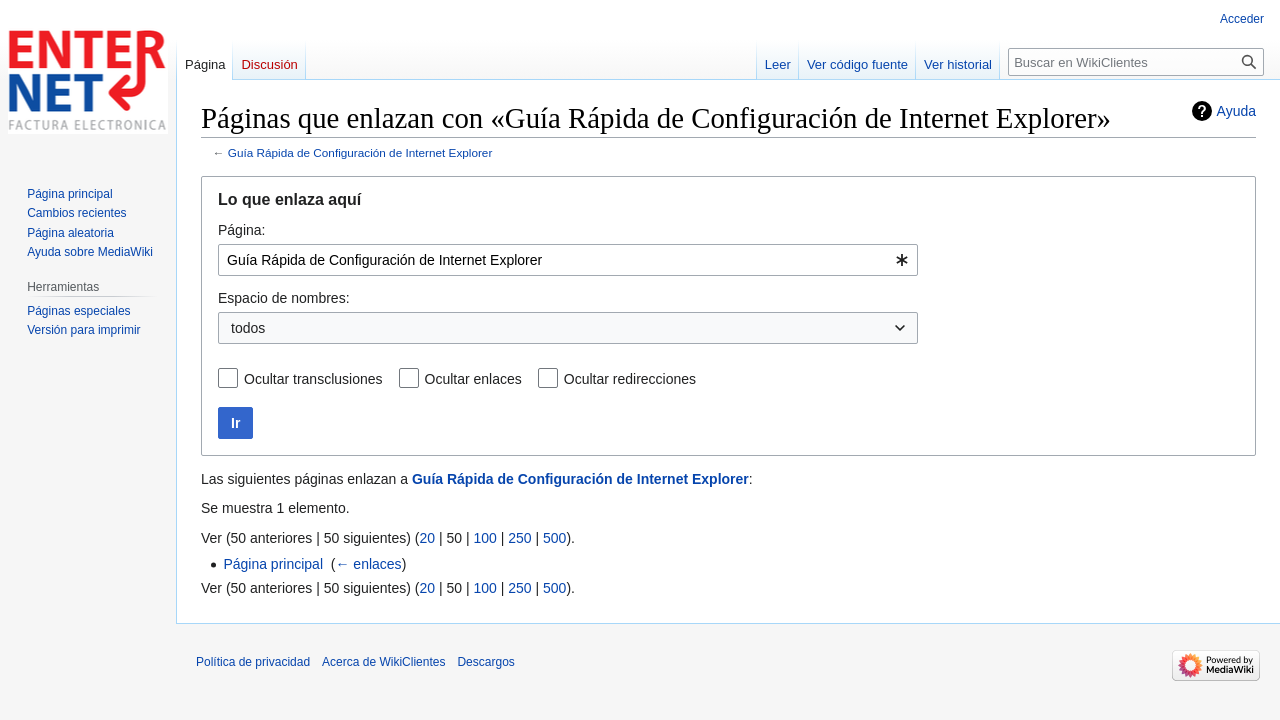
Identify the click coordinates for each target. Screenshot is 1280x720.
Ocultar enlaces (473, 379)
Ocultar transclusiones (313, 379)
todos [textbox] (248, 328)
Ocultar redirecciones (630, 379)
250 (519, 538)
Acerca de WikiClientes (383, 662)
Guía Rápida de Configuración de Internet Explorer (360, 152)
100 (484, 538)
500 (554, 538)
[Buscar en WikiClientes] (1136, 62)
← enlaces (368, 564)
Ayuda (1236, 111)
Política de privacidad (253, 662)
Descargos (485, 662)
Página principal (273, 564)
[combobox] (568, 260)
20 (427, 538)
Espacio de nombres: (284, 298)
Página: (241, 230)
